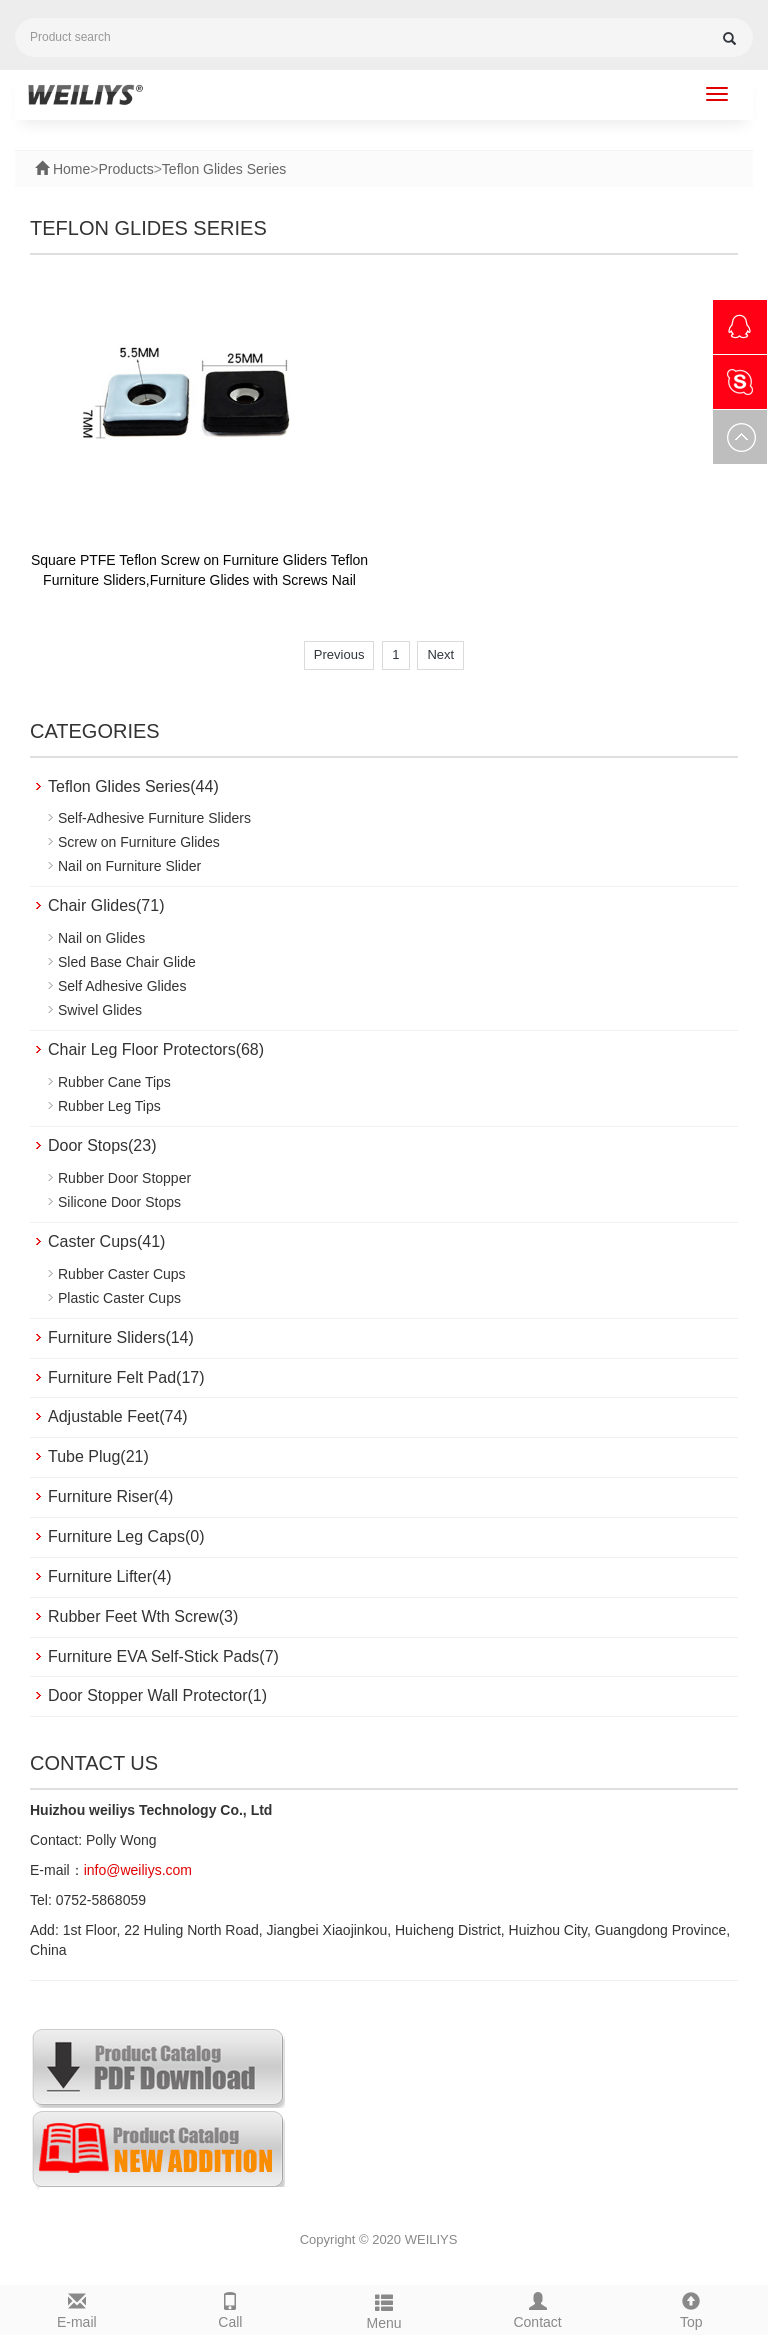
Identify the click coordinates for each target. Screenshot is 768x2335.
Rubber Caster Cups (122, 1274)
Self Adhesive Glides (122, 986)
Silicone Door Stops (119, 1202)
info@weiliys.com (138, 1870)
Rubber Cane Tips (114, 1082)
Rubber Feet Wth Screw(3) (143, 1616)
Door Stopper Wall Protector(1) (157, 1695)
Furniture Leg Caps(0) (126, 1536)
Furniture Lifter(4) (110, 1576)
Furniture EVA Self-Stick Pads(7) (163, 1656)
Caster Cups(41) (106, 1241)
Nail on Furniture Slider (129, 866)
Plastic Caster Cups (119, 1298)
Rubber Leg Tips (109, 1106)
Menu (384, 2309)
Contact (538, 2308)
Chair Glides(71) (106, 905)
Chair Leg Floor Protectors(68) (156, 1049)
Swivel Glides (100, 1010)
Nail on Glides (101, 938)
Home (69, 169)
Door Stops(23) (102, 1145)
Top (691, 2308)
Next (440, 654)
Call (231, 2308)
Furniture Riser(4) (110, 1496)
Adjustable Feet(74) (118, 1416)
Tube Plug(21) (98, 1456)
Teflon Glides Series (224, 169)
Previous (339, 654)
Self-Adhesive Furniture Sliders (154, 818)
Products (125, 169)
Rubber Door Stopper (124, 1178)
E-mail (77, 2308)
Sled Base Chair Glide (127, 962)
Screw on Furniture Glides (139, 842)
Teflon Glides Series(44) (133, 786)
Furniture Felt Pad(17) (126, 1377)
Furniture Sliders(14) (121, 1337)
